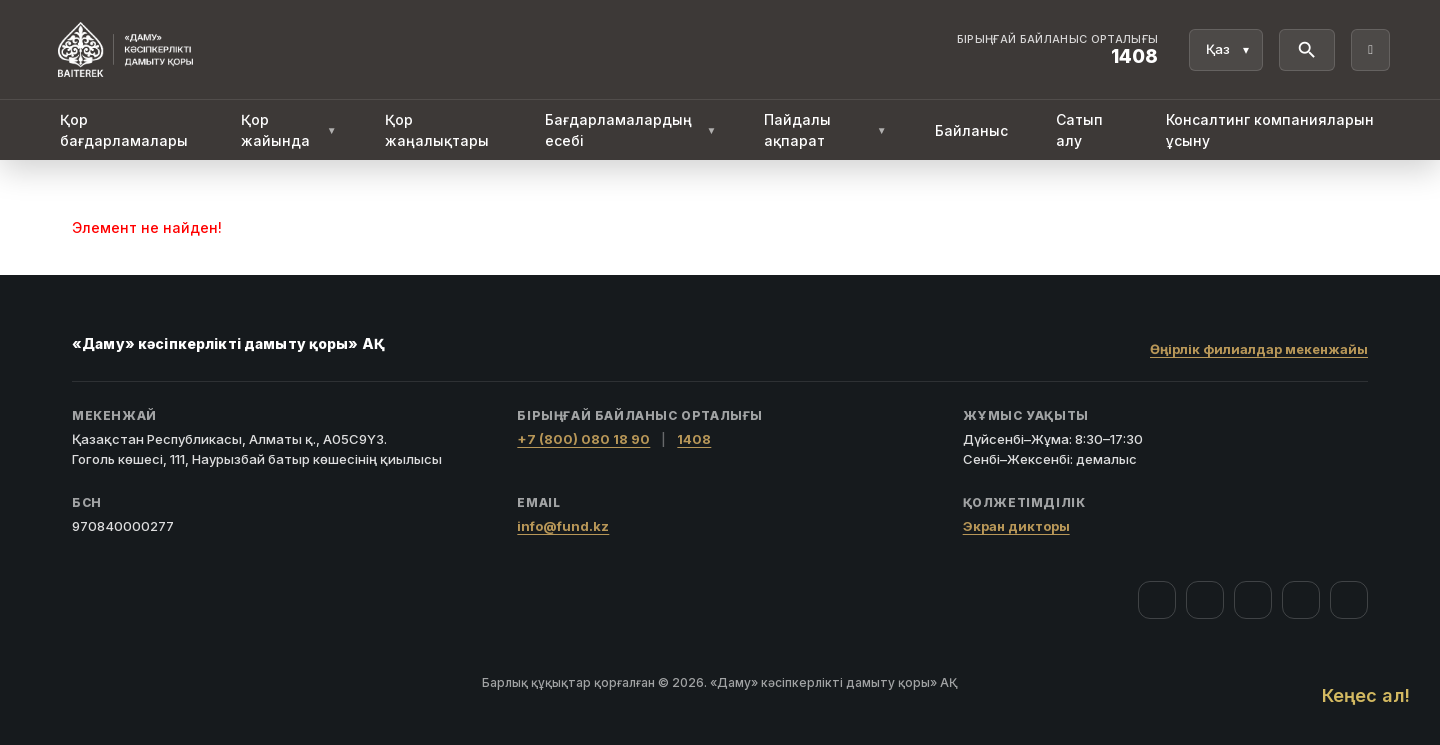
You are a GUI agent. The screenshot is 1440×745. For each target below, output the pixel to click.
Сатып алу (1079, 130)
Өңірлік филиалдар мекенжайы (1259, 349)
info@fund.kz (563, 526)
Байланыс (971, 130)
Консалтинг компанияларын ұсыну (1270, 130)
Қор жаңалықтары (437, 130)
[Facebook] (1157, 600)
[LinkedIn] (1349, 600)
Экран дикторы (1016, 526)
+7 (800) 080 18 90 (583, 439)
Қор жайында (289, 130)
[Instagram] (1205, 600)
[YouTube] (1253, 600)
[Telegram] (1301, 600)
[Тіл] (1226, 50)
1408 (694, 439)
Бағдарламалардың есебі (631, 130)
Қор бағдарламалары (124, 130)
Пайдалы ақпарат (825, 130)
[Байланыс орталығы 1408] (1058, 50)
